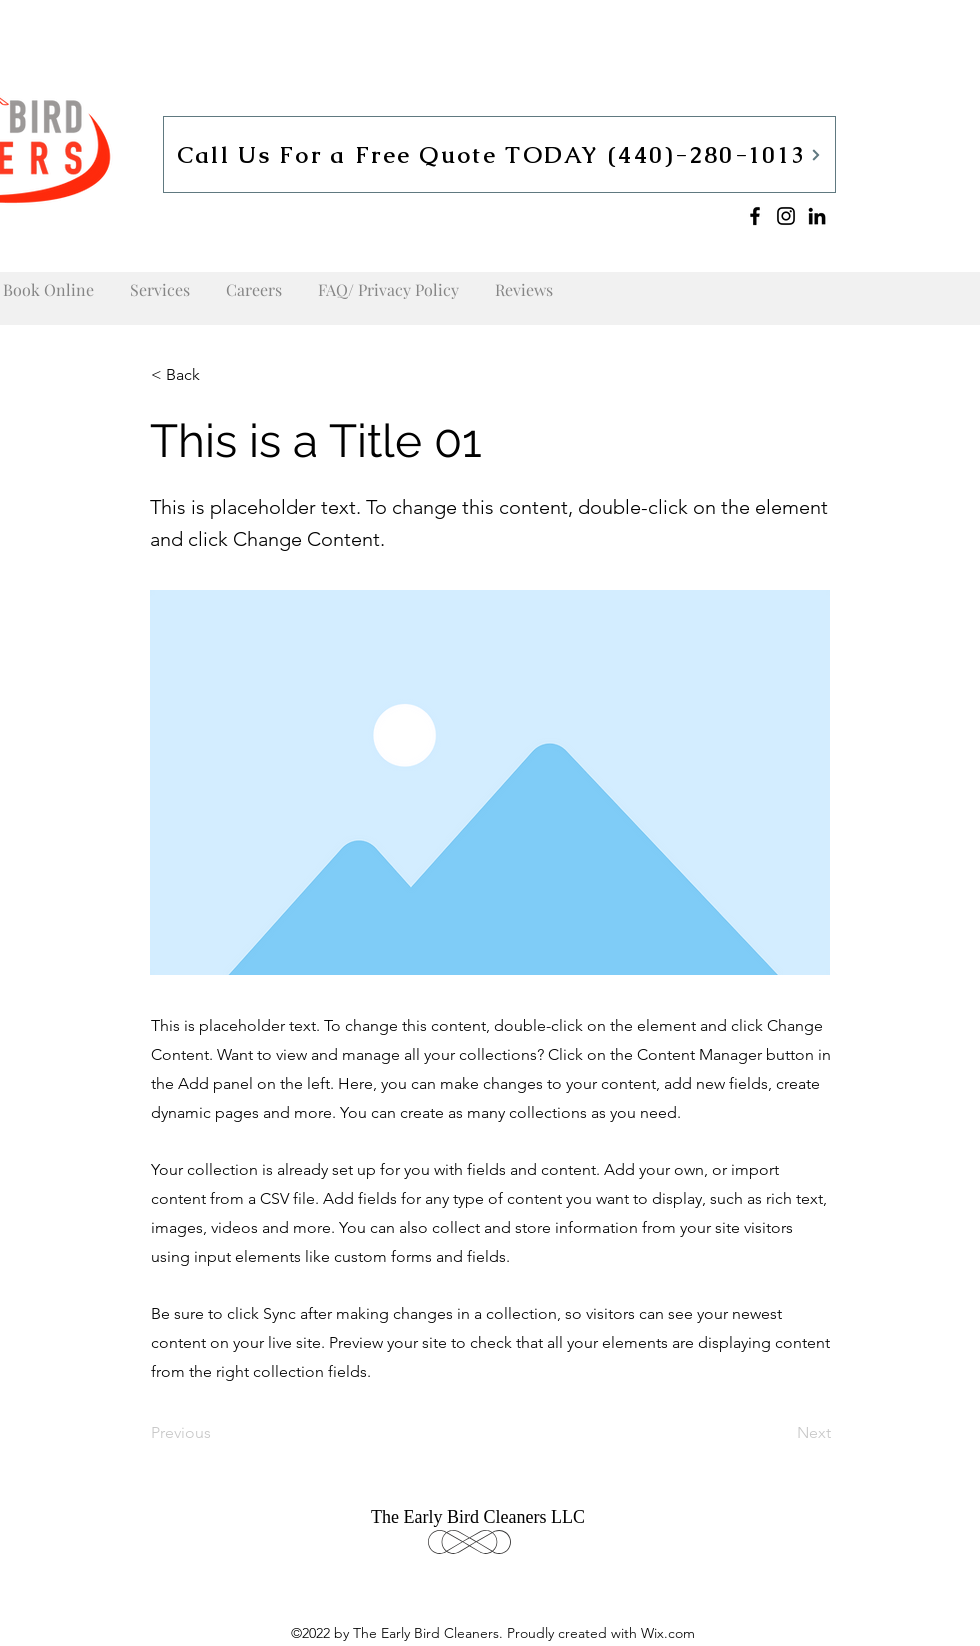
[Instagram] (786, 216)
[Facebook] (755, 216)
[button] (217, 375)
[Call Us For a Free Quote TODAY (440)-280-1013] (499, 154)
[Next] (781, 1433)
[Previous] (217, 1433)
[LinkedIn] (817, 216)
